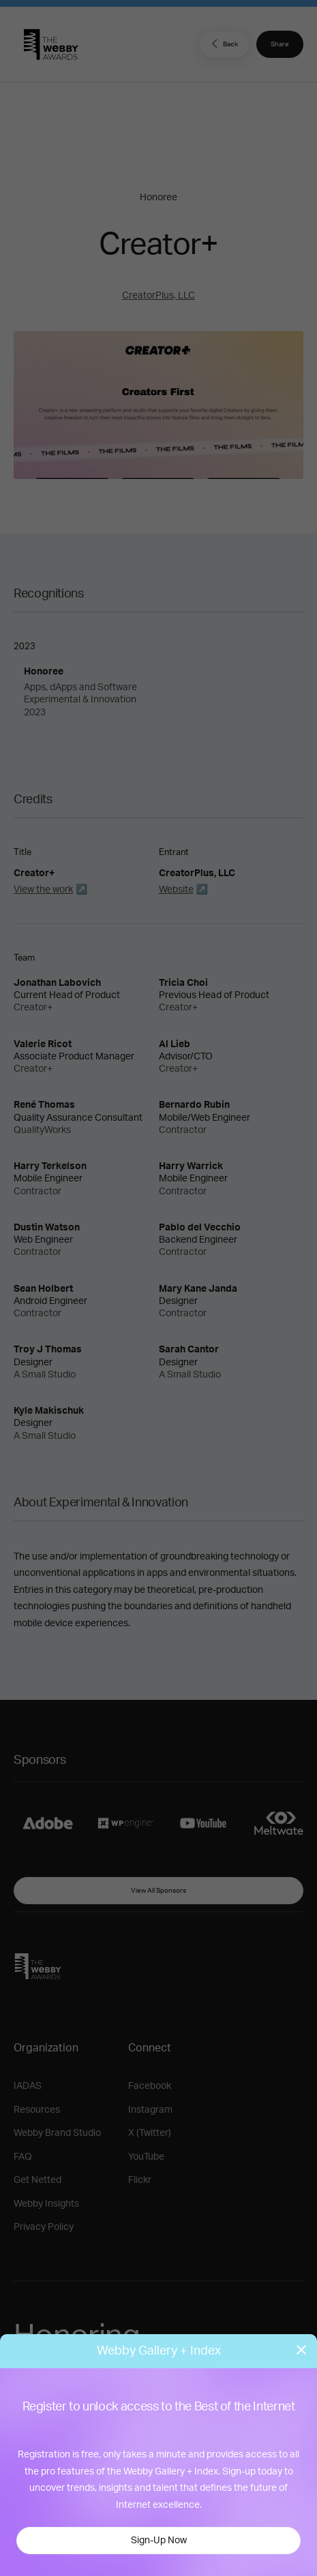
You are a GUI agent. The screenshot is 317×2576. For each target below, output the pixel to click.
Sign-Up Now (159, 2540)
